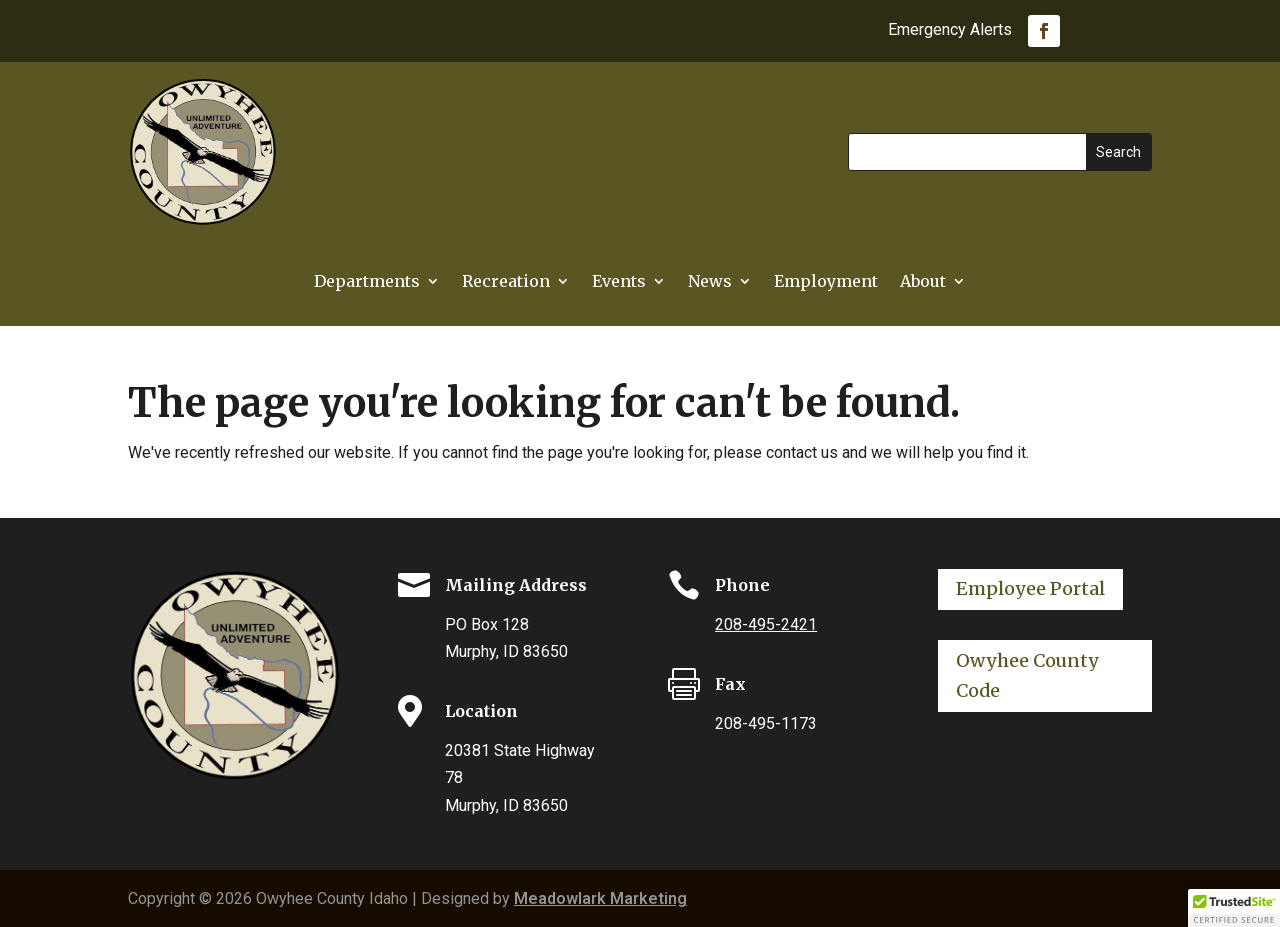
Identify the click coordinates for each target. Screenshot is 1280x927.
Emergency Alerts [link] (950, 31)
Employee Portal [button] (1030, 588)
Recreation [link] (506, 282)
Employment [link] (826, 282)
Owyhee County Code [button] (1027, 676)
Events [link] (619, 282)
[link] (1044, 31)
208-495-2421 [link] (766, 624)
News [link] (710, 282)
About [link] (923, 282)
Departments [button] (367, 282)
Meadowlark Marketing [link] (600, 898)
